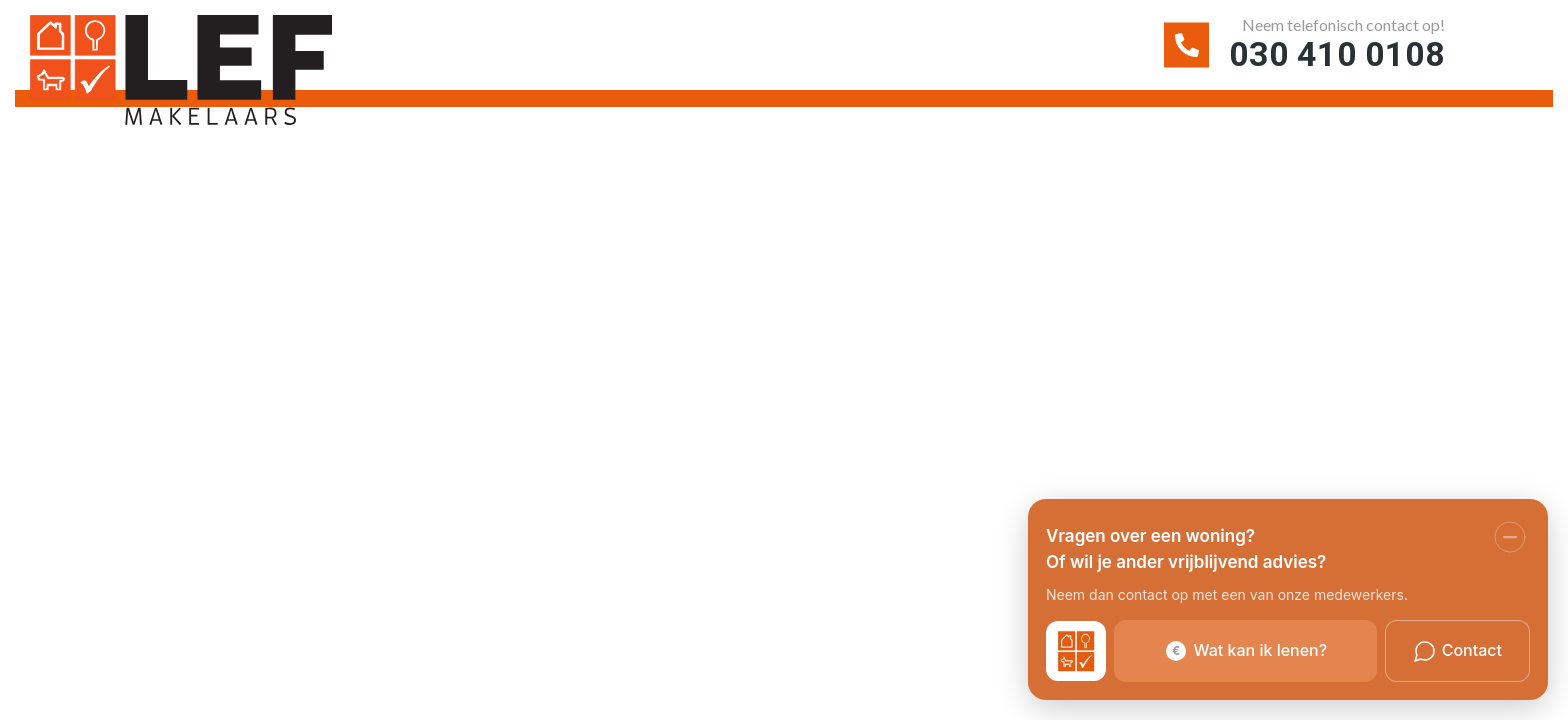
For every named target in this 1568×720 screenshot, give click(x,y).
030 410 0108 (1337, 54)
